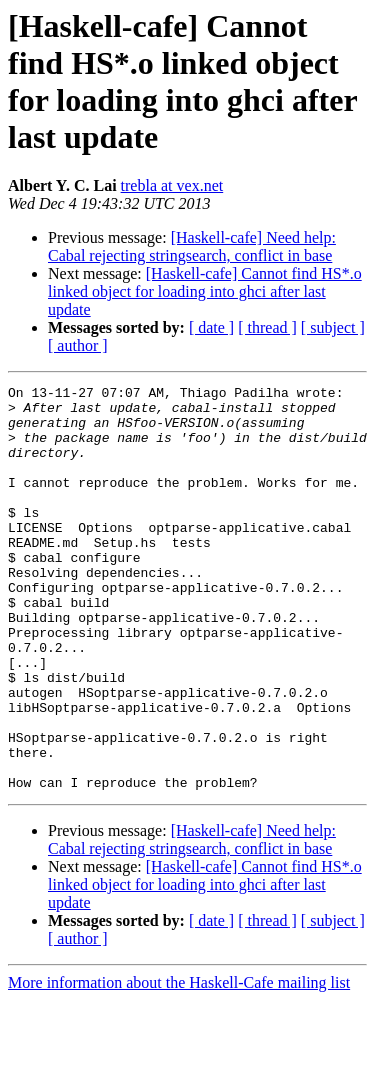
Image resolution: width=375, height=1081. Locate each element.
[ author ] (78, 345)
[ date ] (211, 327)
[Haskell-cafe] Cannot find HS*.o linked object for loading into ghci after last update (205, 291)
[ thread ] (267, 327)
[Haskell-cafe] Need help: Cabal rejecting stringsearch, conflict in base (192, 246)
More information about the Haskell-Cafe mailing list (179, 1063)
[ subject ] (333, 327)
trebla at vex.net (172, 185)
